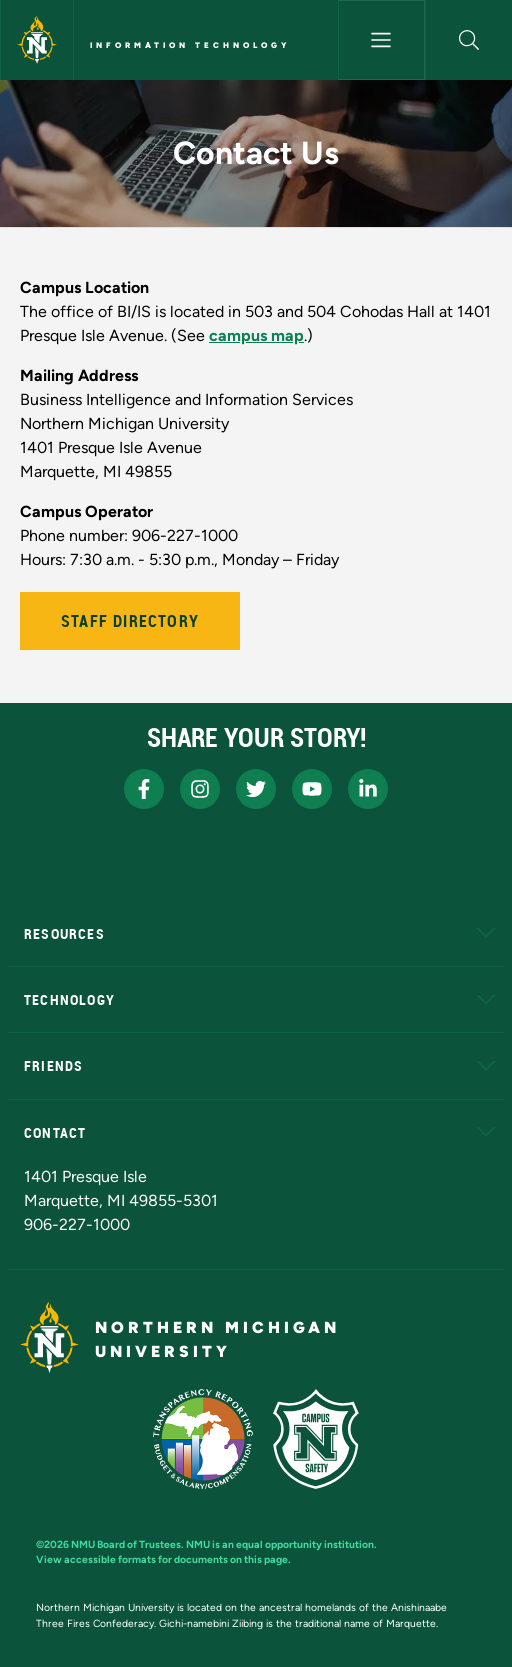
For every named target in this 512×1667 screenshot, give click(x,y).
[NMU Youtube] (312, 789)
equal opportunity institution (305, 1544)
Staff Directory (130, 621)
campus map (256, 335)
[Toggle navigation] (381, 40)
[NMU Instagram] (200, 789)
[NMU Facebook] (144, 789)
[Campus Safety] (316, 1439)
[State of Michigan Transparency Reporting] (203, 1439)
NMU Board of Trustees (126, 1544)
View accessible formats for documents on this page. (163, 1559)
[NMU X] (256, 789)
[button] (469, 40)
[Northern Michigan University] (37, 40)
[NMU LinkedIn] (368, 789)
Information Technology (190, 45)
